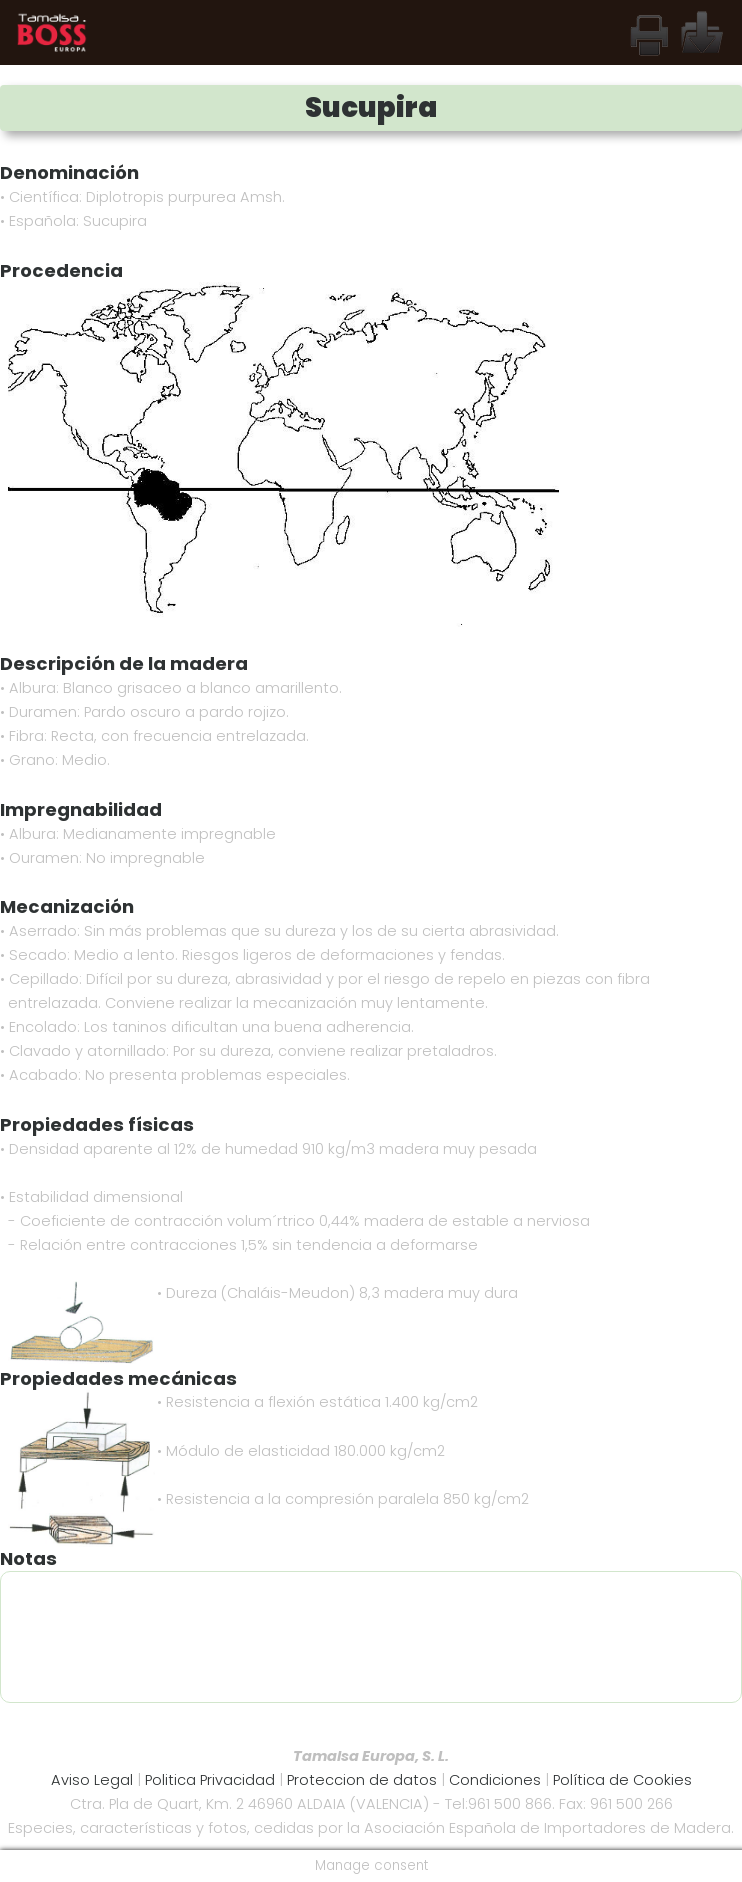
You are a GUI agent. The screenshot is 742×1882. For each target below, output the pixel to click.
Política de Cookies (622, 1780)
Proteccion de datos (362, 1780)
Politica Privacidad (210, 1780)
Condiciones (497, 1780)
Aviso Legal (92, 1780)
